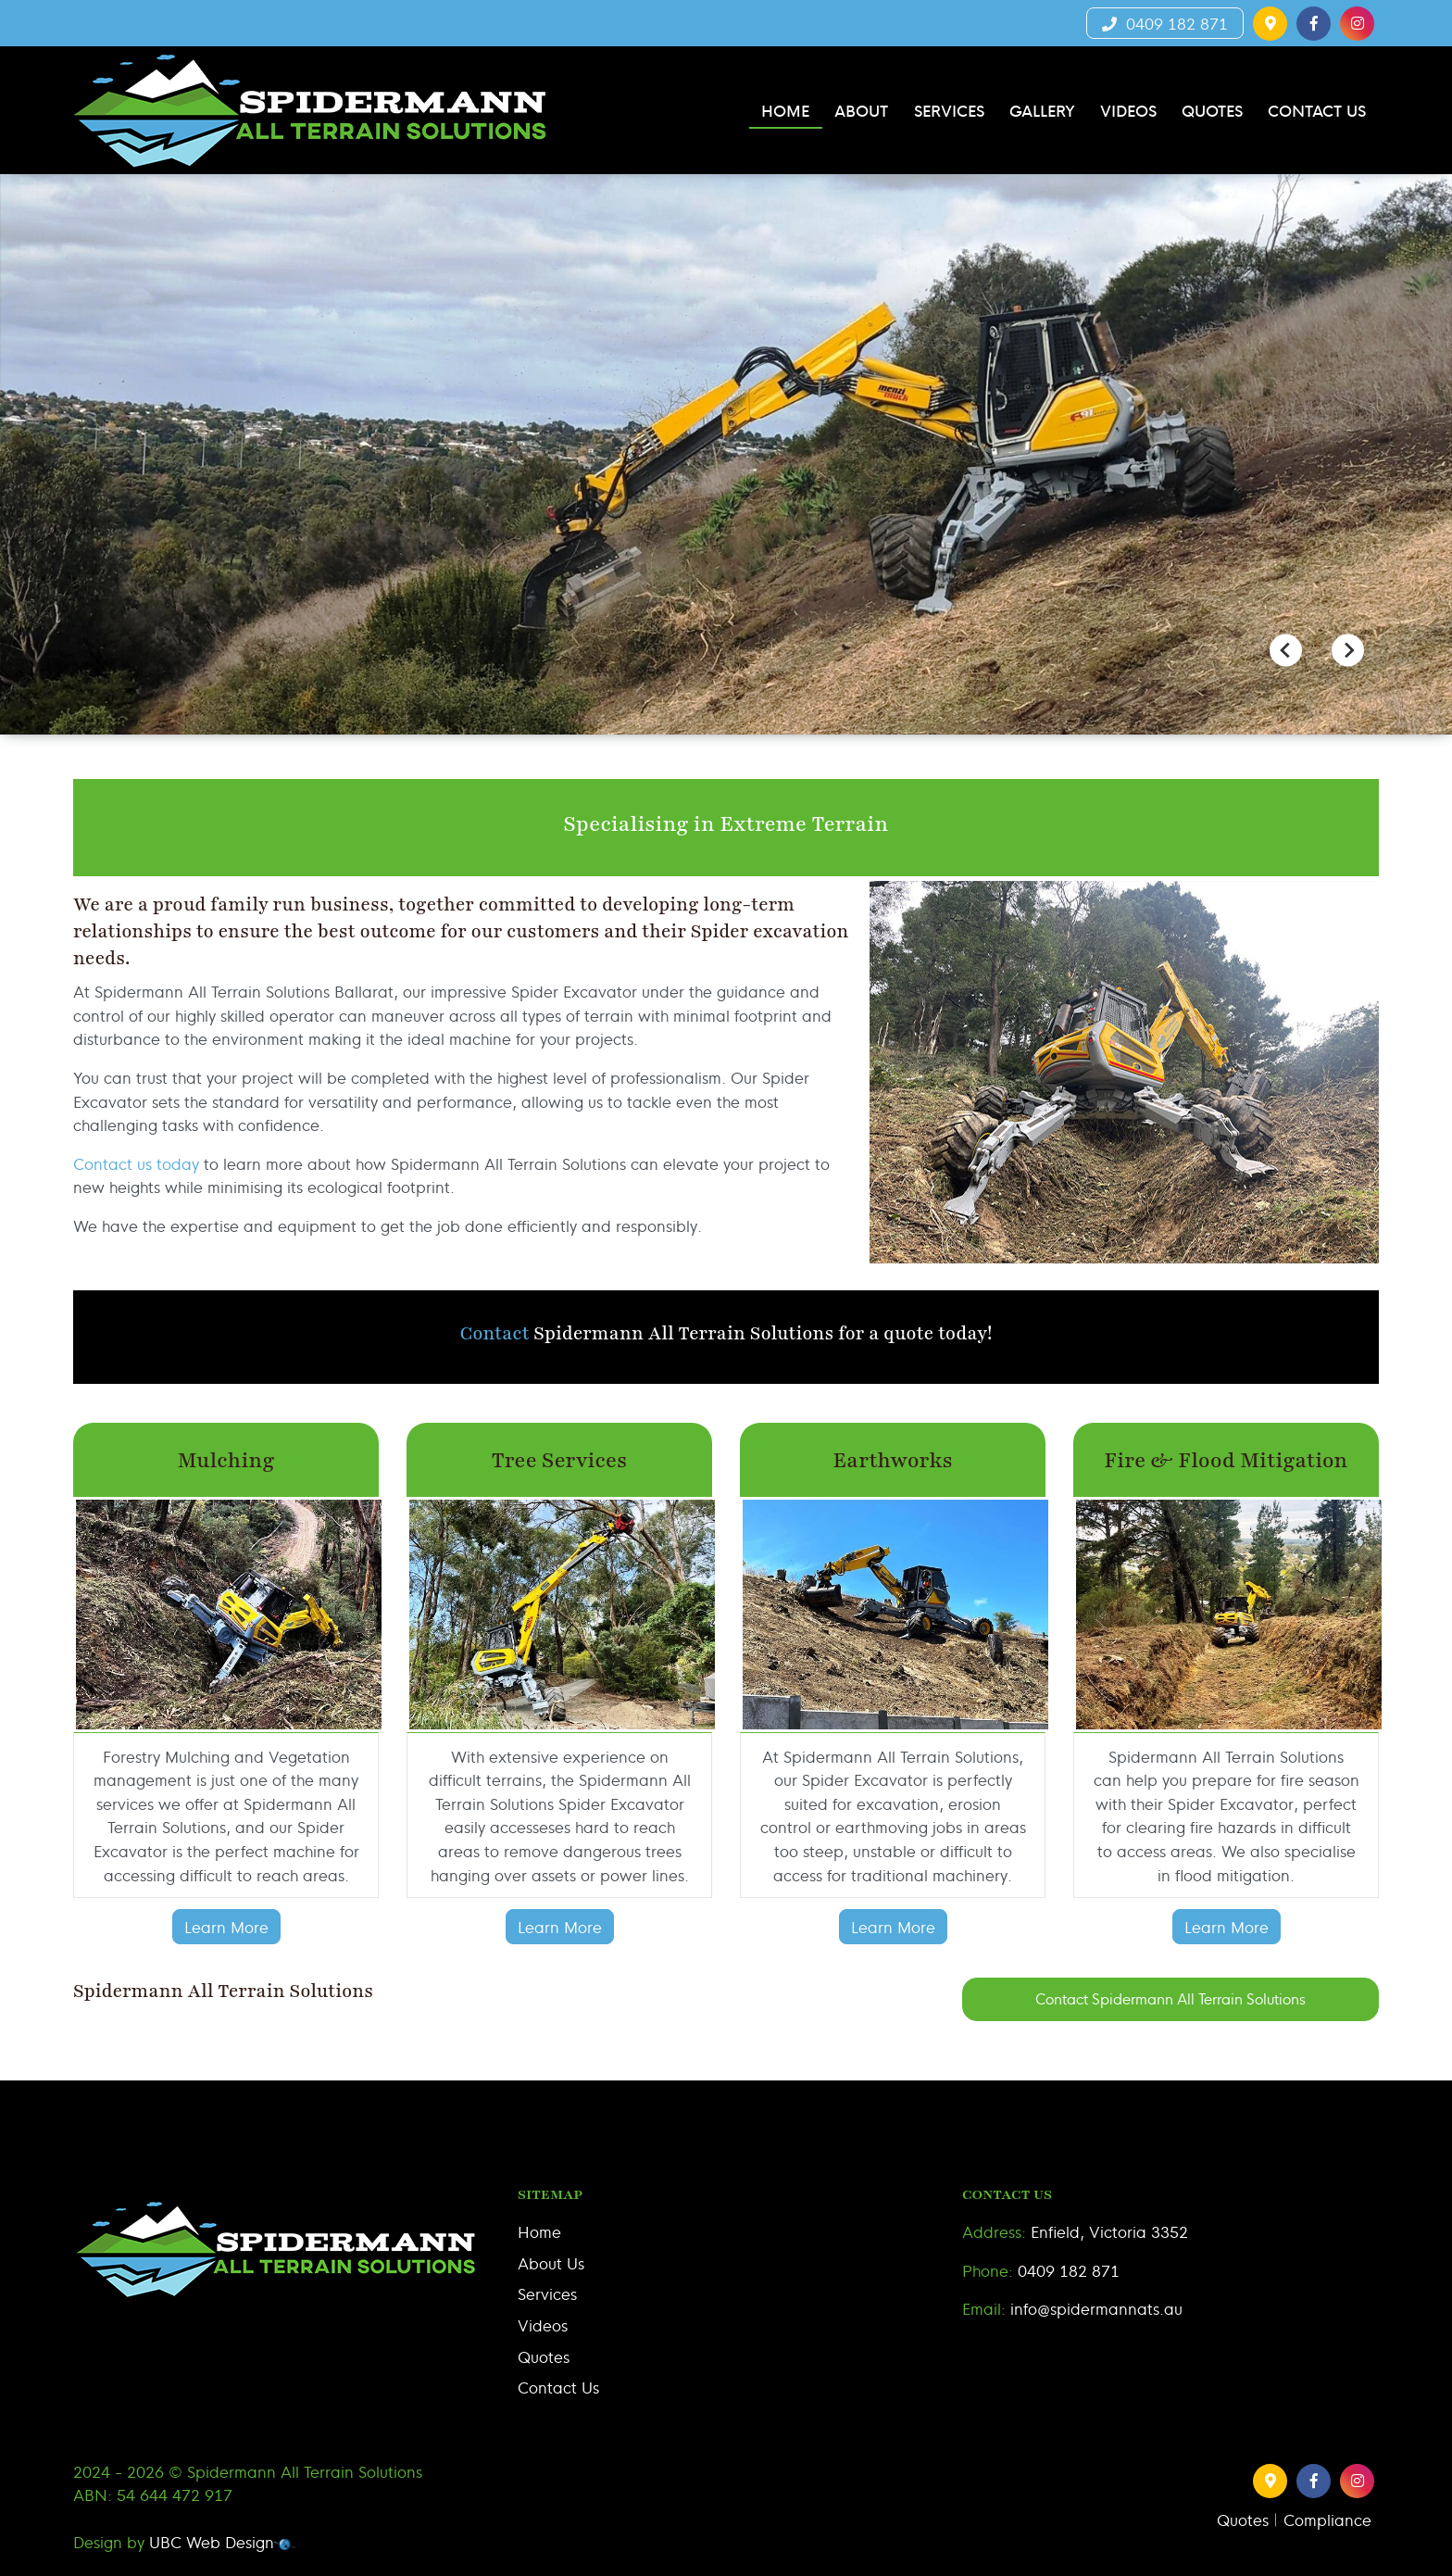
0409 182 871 (1165, 22)
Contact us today (136, 1163)
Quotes (544, 2356)
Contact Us (558, 2386)
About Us (551, 2262)
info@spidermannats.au (1096, 2307)
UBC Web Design (211, 2541)
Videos (543, 2324)
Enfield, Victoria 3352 (1109, 2231)
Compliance (1327, 2519)
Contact (495, 1333)
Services (547, 2293)
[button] (1270, 23)
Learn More (226, 1926)
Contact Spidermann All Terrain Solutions (1170, 1998)
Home (539, 2231)
